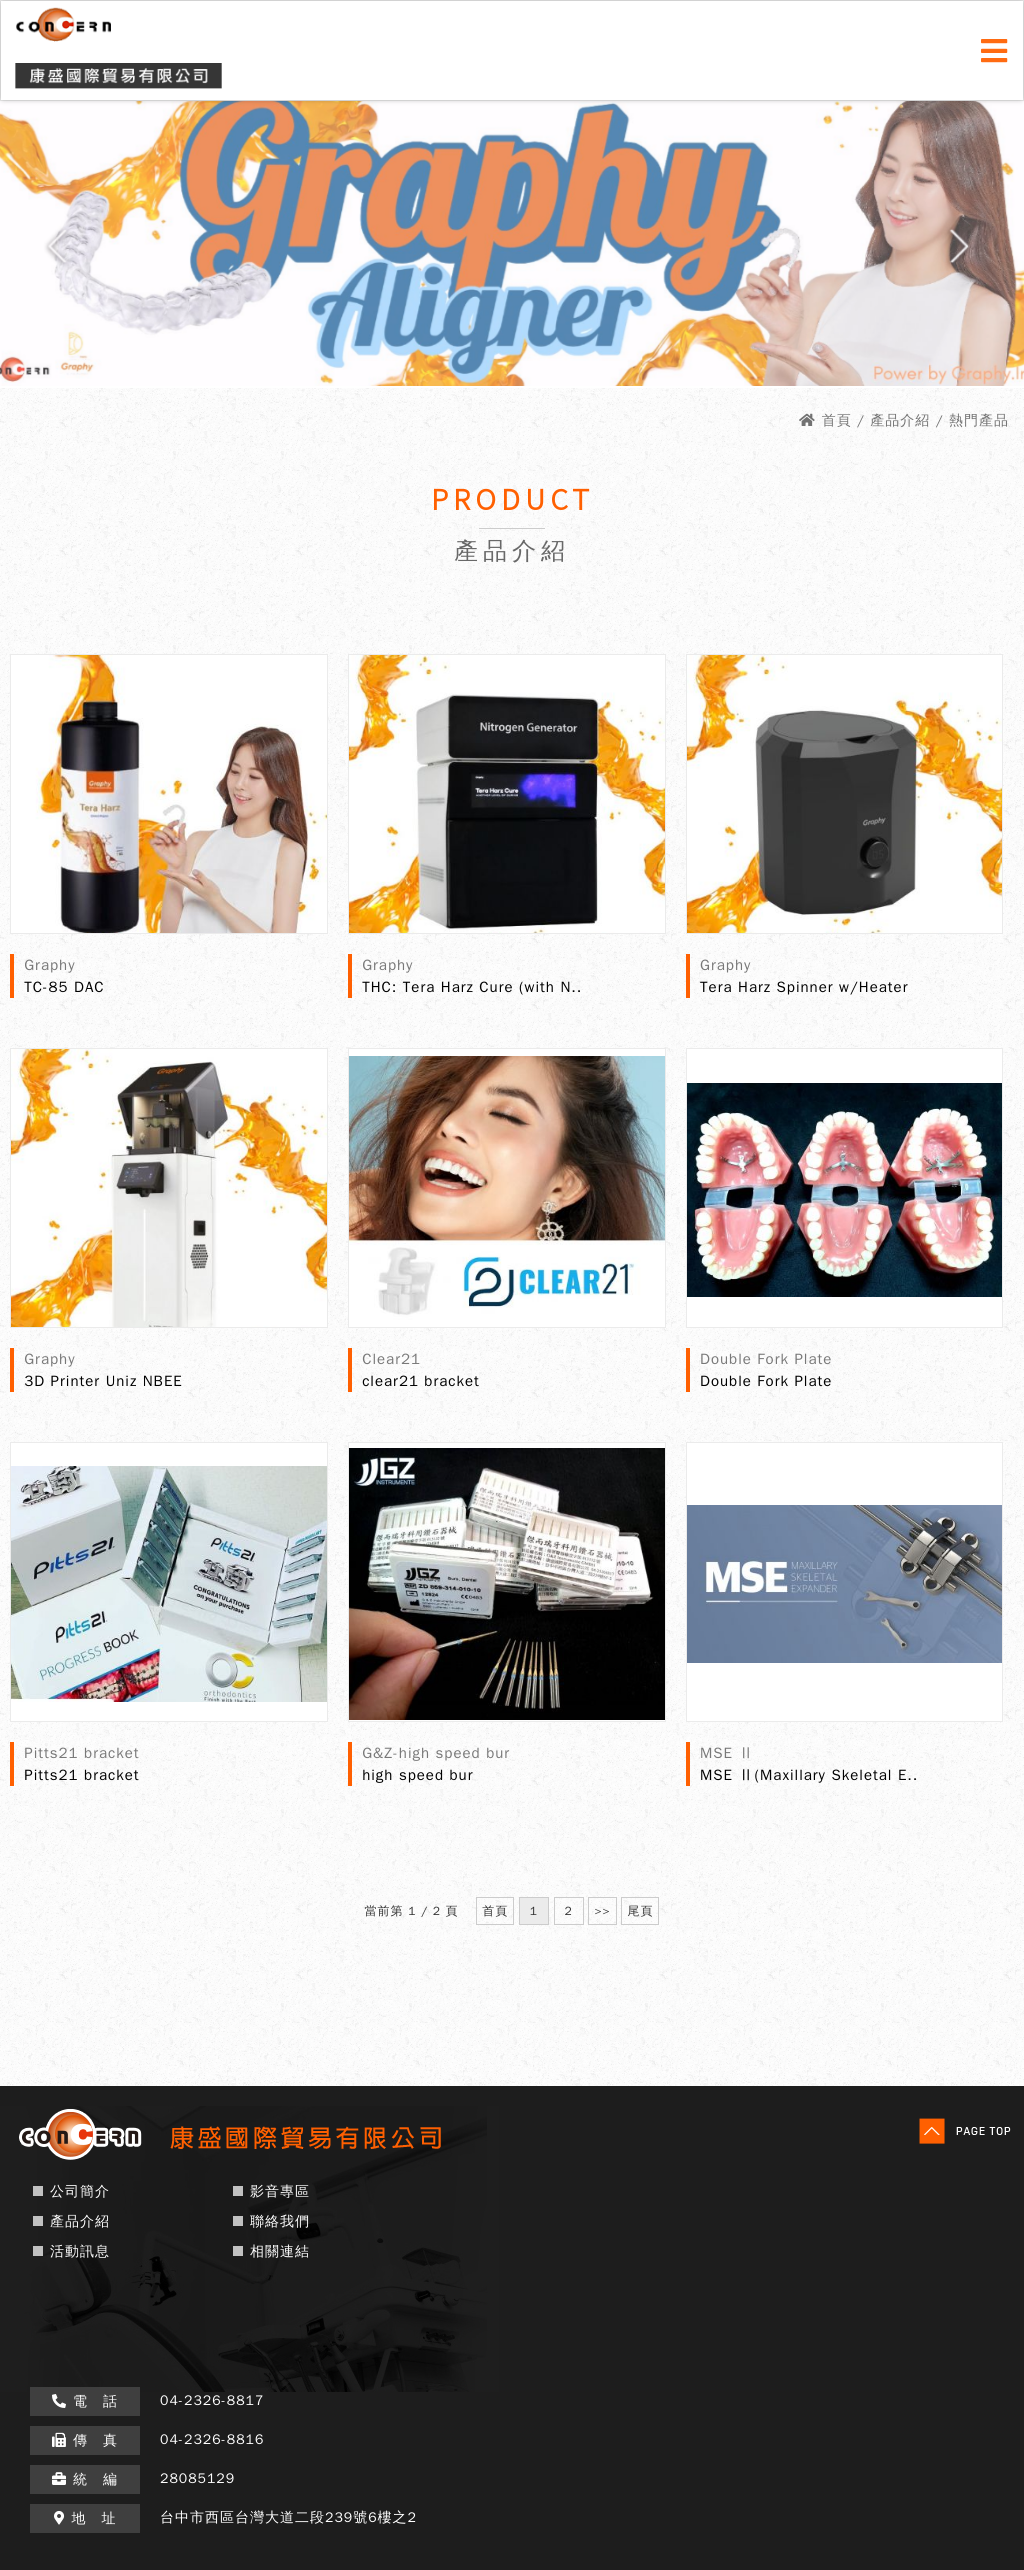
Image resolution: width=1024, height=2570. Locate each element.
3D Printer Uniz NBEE (103, 1381)
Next (972, 253)
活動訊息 (80, 2251)
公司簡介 (80, 2191)
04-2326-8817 (212, 2400)
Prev (51, 253)
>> (602, 1911)
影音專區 (280, 2191)
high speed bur (417, 1775)
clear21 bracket (421, 1381)
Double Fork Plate (766, 1381)
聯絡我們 (280, 2221)
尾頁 (640, 1911)
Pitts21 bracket (81, 1775)
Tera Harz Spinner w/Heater (804, 987)
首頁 (837, 420)
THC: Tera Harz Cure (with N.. (472, 987)
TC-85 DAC (64, 987)
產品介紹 (80, 2221)
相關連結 (280, 2251)
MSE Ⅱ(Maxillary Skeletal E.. (809, 1775)
